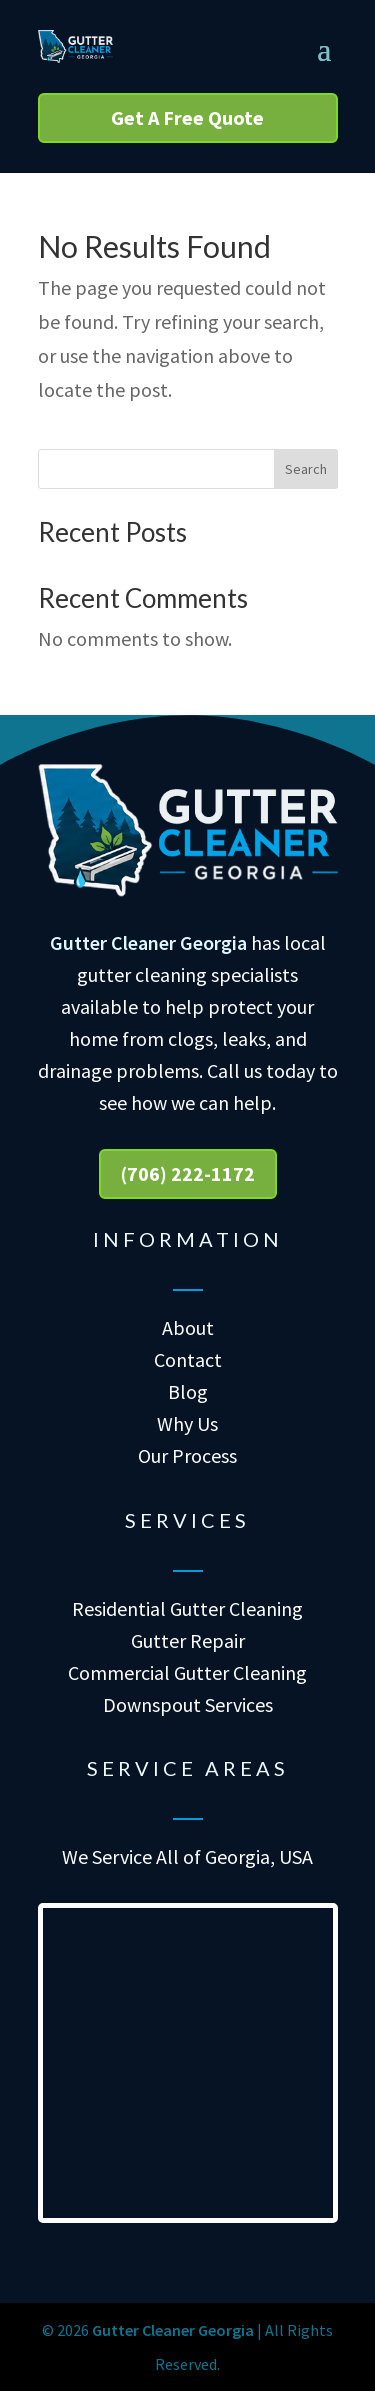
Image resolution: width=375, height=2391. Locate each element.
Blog (188, 1391)
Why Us (187, 1423)
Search (306, 469)
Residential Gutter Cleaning (187, 1608)
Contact (188, 1359)
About (188, 1327)
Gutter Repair (188, 1640)
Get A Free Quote (187, 117)
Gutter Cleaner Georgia (148, 942)
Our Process (187, 1455)
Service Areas (188, 1768)
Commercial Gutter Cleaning (187, 1672)
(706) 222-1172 (188, 1173)
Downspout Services (188, 1704)
